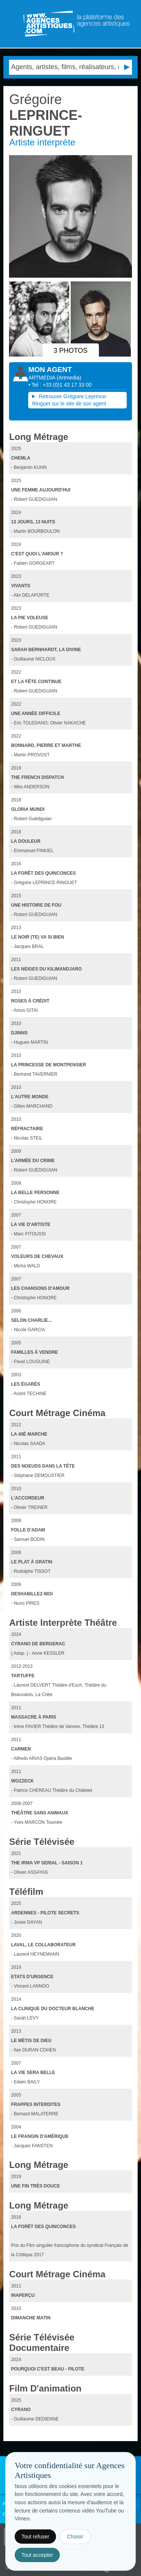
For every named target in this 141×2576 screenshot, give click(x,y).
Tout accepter (37, 2555)
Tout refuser (35, 2537)
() (69, 378)
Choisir (75, 2537)
